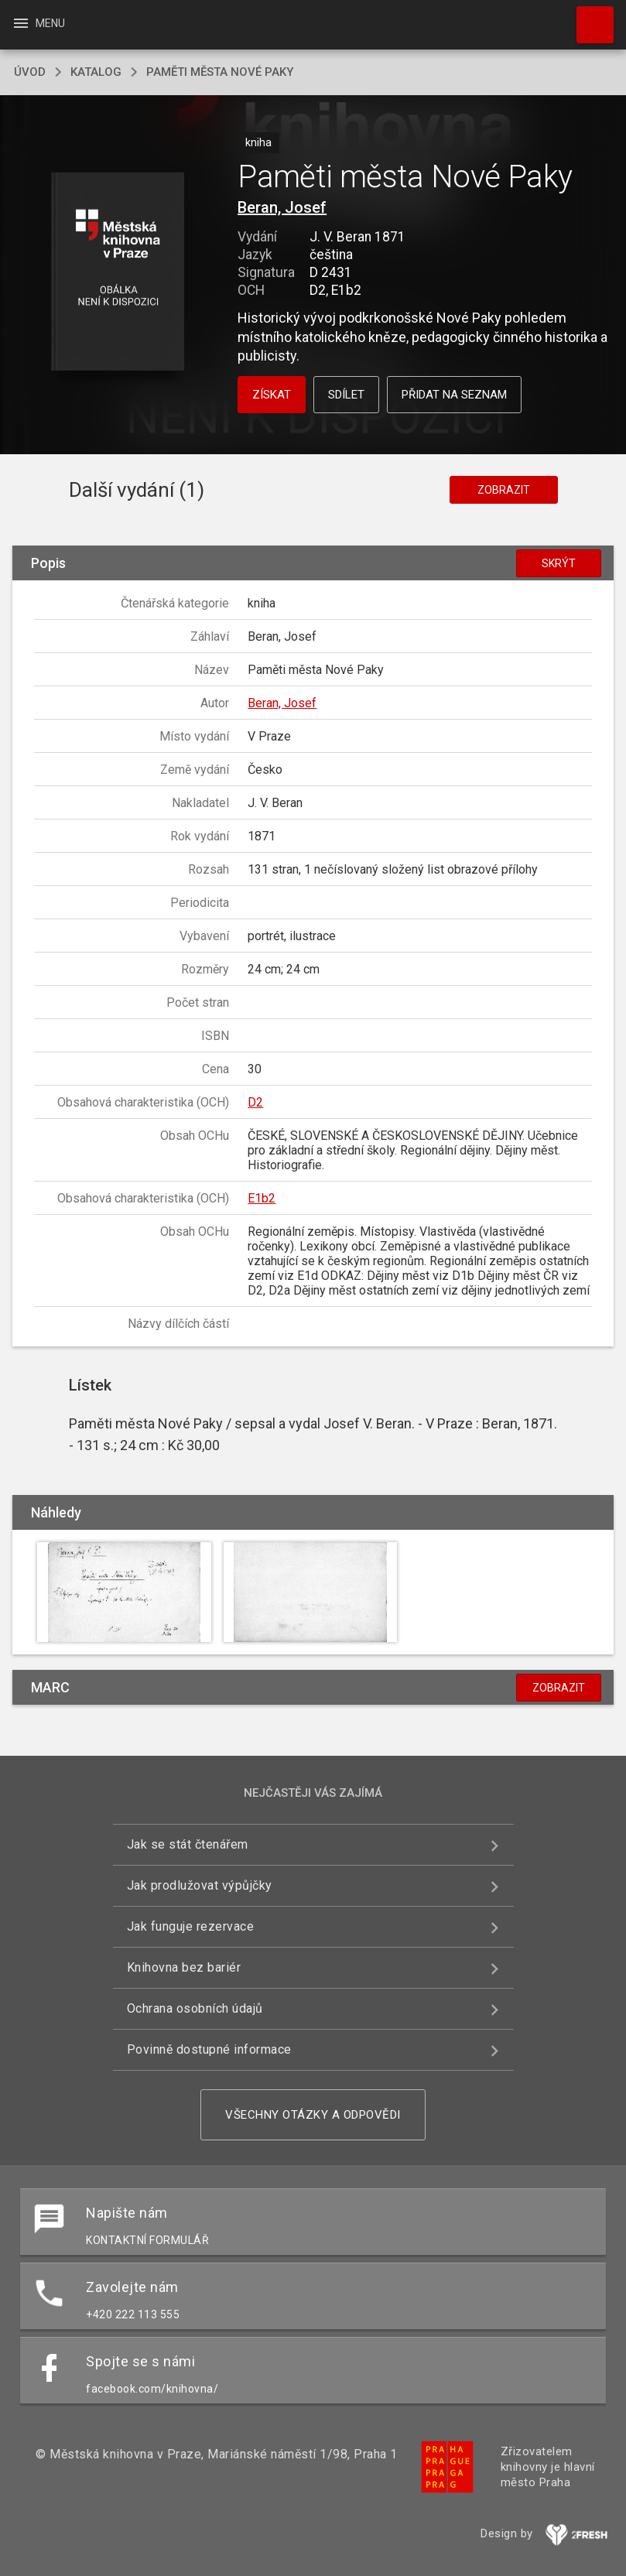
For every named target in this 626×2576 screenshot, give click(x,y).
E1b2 (261, 1198)
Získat (271, 395)
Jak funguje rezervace (191, 1926)
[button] (117, 272)
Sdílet (346, 395)
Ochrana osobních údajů (195, 2008)
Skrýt (559, 563)
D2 (255, 1102)
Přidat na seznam (454, 395)
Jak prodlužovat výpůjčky (199, 1885)
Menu (38, 23)
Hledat (588, 17)
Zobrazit (503, 490)
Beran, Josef (282, 207)
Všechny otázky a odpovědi (313, 2115)
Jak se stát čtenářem (187, 1844)
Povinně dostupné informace (209, 2049)
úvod (30, 72)
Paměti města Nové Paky (219, 72)
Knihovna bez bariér (184, 1967)
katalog (95, 72)
